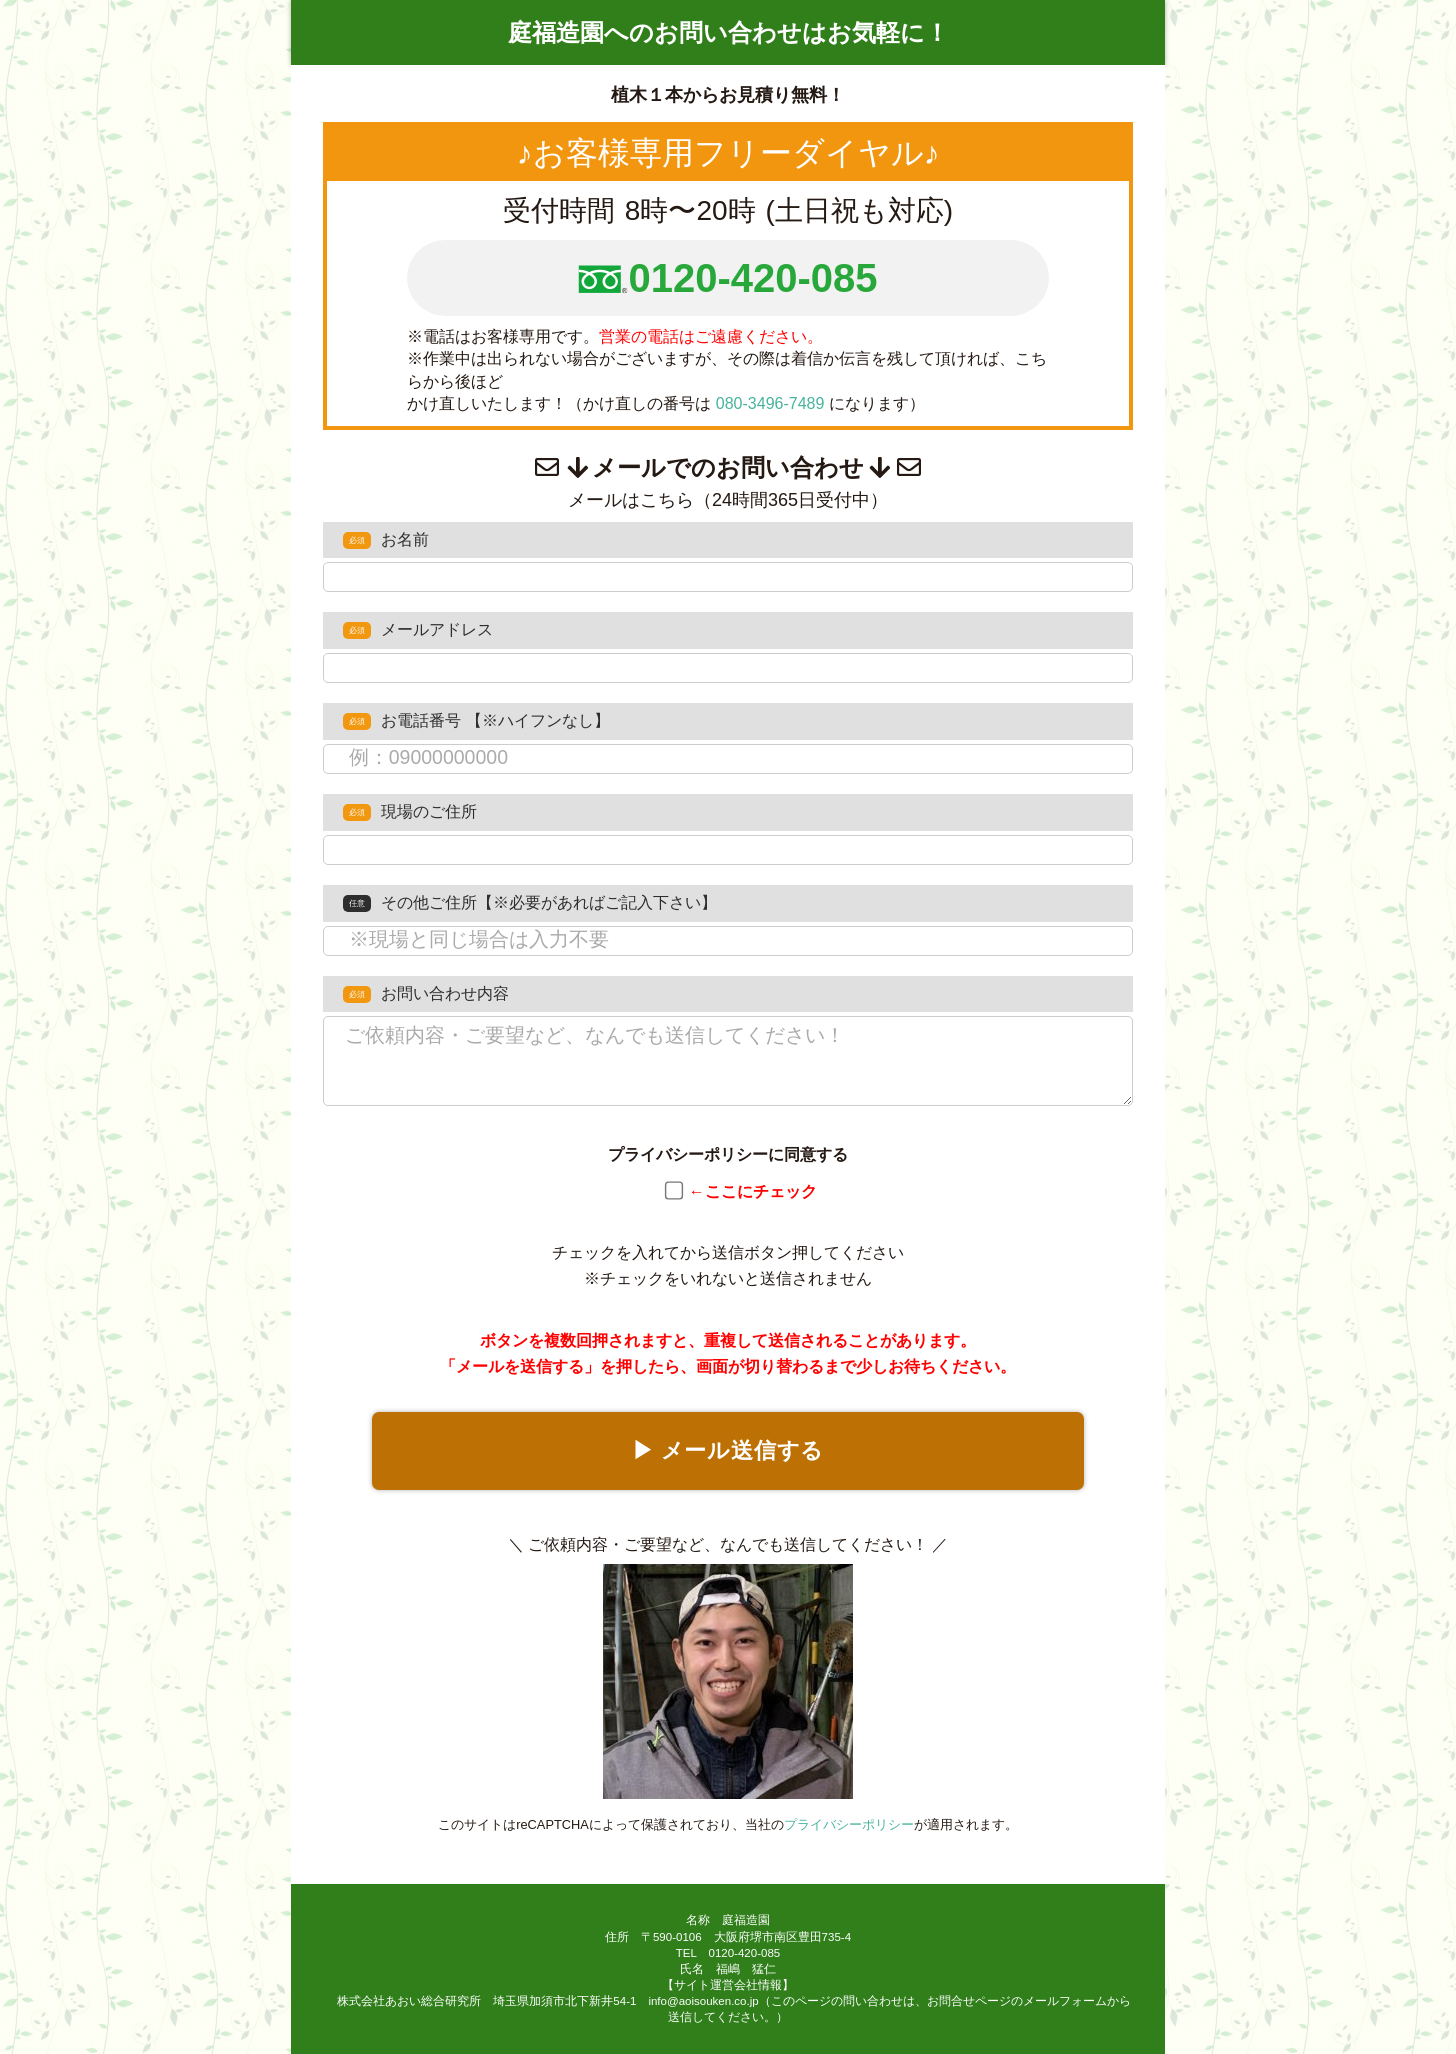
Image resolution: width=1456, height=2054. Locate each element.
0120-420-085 (752, 278)
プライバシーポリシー (849, 1824)
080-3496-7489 (770, 403)
